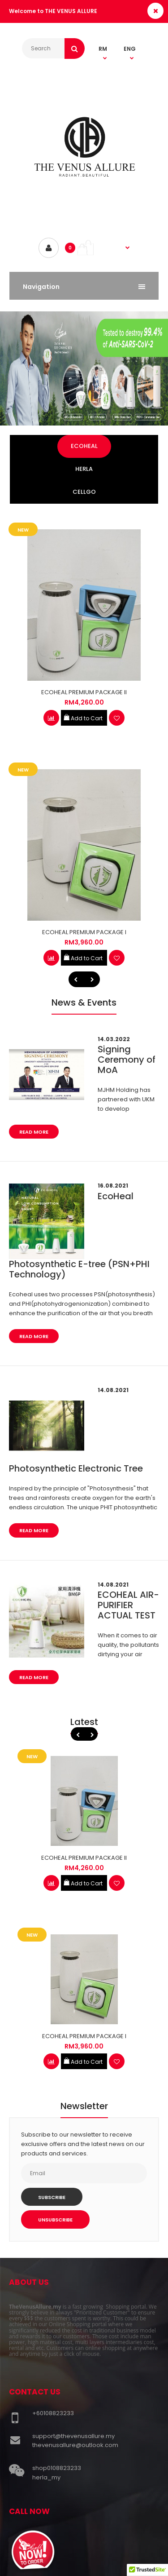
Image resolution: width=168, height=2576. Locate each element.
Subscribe (51, 2197)
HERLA (84, 469)
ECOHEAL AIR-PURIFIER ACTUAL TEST (128, 1605)
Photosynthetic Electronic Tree (76, 1468)
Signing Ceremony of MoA (126, 1059)
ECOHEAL (84, 446)
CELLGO (84, 492)
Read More (33, 1131)
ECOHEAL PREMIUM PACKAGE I (84, 932)
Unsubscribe (55, 2219)
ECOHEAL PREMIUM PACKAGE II (84, 692)
